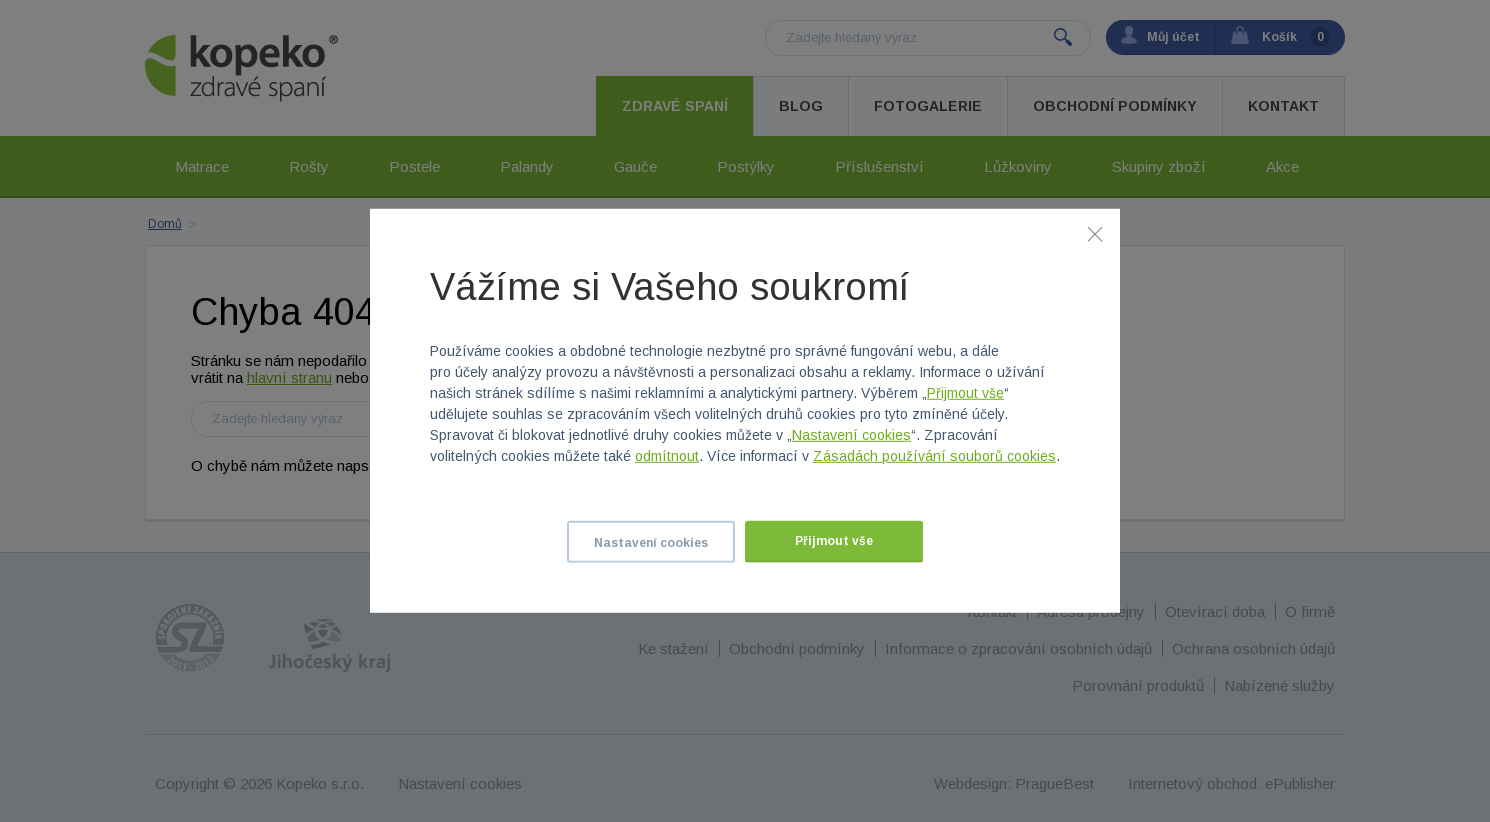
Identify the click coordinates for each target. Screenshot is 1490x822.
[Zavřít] (1095, 234)
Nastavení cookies (851, 435)
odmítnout (667, 456)
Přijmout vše (965, 393)
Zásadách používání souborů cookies (934, 456)
